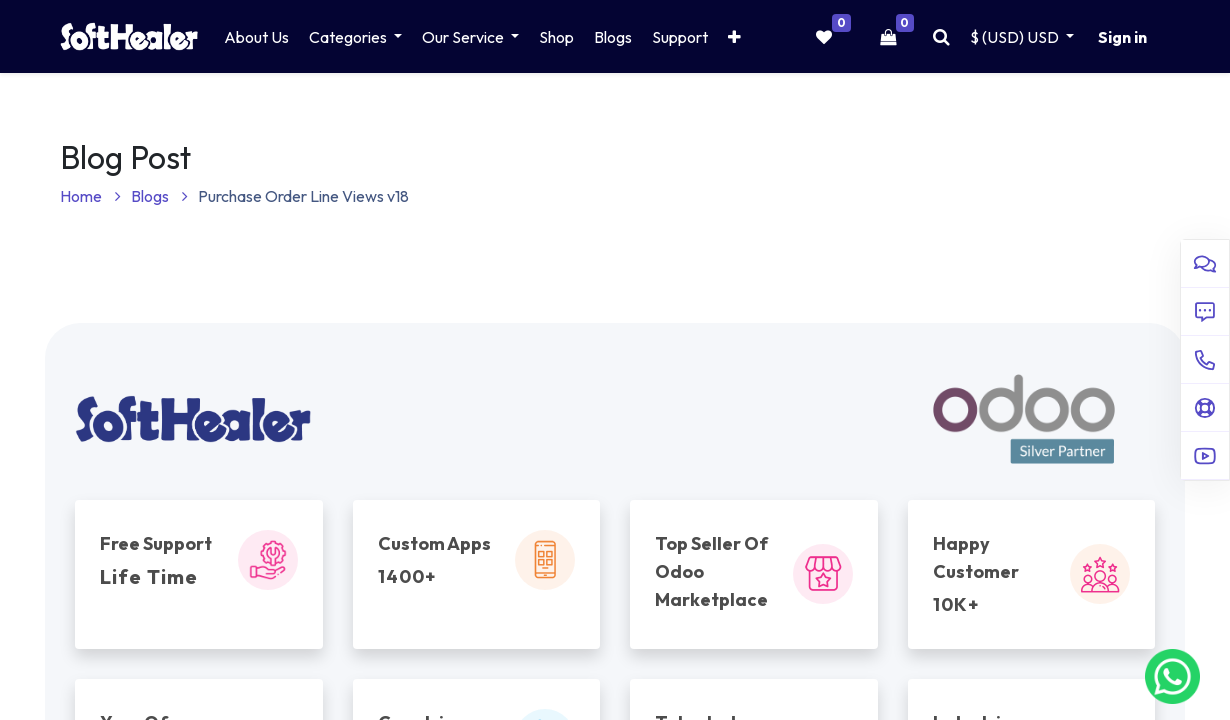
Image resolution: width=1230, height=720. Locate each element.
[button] (734, 37)
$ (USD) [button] (1016, 37)
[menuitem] (256, 37)
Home (90, 196)
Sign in (1122, 37)
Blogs (159, 196)
